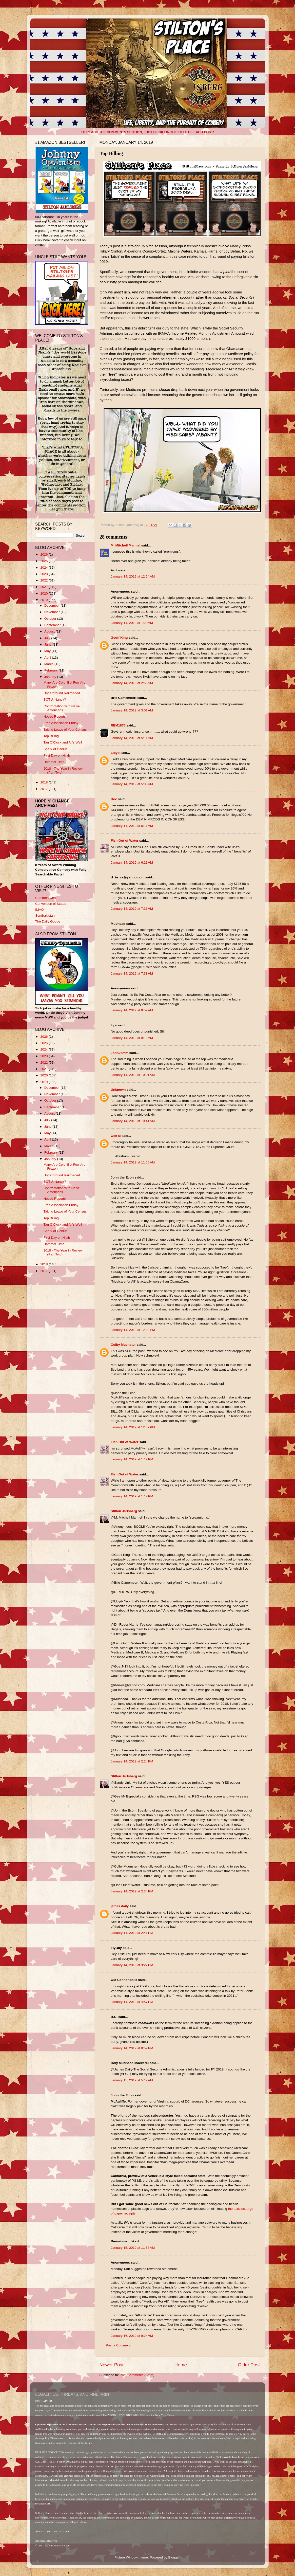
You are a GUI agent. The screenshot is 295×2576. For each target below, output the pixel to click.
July (47, 638)
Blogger (174, 2557)
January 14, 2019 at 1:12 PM (132, 1459)
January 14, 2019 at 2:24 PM (132, 1761)
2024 (44, 567)
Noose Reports (54, 716)
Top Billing (51, 736)
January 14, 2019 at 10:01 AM (133, 1075)
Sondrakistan (45, 915)
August (50, 631)
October (50, 618)
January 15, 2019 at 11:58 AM (133, 2247)
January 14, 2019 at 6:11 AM (132, 826)
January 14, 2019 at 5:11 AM (132, 738)
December (52, 605)
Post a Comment (118, 2345)
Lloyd (115, 753)
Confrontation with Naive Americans (61, 708)
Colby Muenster (123, 1344)
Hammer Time (53, 762)
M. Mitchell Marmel (125, 545)
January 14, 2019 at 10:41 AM (133, 1121)
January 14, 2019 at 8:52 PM (132, 2048)
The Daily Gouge (47, 921)
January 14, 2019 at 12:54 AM (133, 576)
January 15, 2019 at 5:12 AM (132, 2080)
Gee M (116, 1136)
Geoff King (119, 637)
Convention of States (50, 904)
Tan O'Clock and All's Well (62, 742)
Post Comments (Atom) (137, 2375)
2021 (44, 587)
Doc (114, 799)
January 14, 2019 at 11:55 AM (133, 1162)
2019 (44, 600)
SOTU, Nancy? (54, 699)
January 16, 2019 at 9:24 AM (132, 2336)
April (48, 657)
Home (181, 2364)
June (48, 644)
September (53, 625)
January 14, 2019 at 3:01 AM (132, 710)
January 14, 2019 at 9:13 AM (132, 1038)
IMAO (39, 909)
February (51, 670)
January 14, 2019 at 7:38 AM (132, 973)
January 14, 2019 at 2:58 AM (132, 683)
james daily (120, 1906)
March (49, 664)
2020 (44, 593)
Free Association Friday (60, 723)
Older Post (249, 2364)
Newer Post (111, 2364)
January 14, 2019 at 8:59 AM (132, 1010)
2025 (44, 561)
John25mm (119, 1053)
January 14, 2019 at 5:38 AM (132, 784)
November (52, 612)
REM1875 (118, 725)
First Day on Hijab (56, 755)
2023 (44, 574)
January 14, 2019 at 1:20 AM (132, 623)
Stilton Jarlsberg (124, 1511)
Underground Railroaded (61, 693)
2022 (44, 580)
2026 (44, 554)
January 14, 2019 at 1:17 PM (132, 1496)
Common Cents (47, 898)
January (50, 677)
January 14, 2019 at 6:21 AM (132, 862)
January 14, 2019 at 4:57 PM (132, 2002)
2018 (44, 782)
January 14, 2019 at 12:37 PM (133, 1427)
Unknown (118, 1089)
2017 (44, 789)
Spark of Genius (55, 749)
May (48, 651)
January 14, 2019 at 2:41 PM (132, 1933)
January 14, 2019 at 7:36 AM (132, 908)
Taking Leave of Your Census (65, 729)
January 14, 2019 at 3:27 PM (132, 1965)
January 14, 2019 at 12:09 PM (133, 1330)
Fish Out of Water (124, 840)
